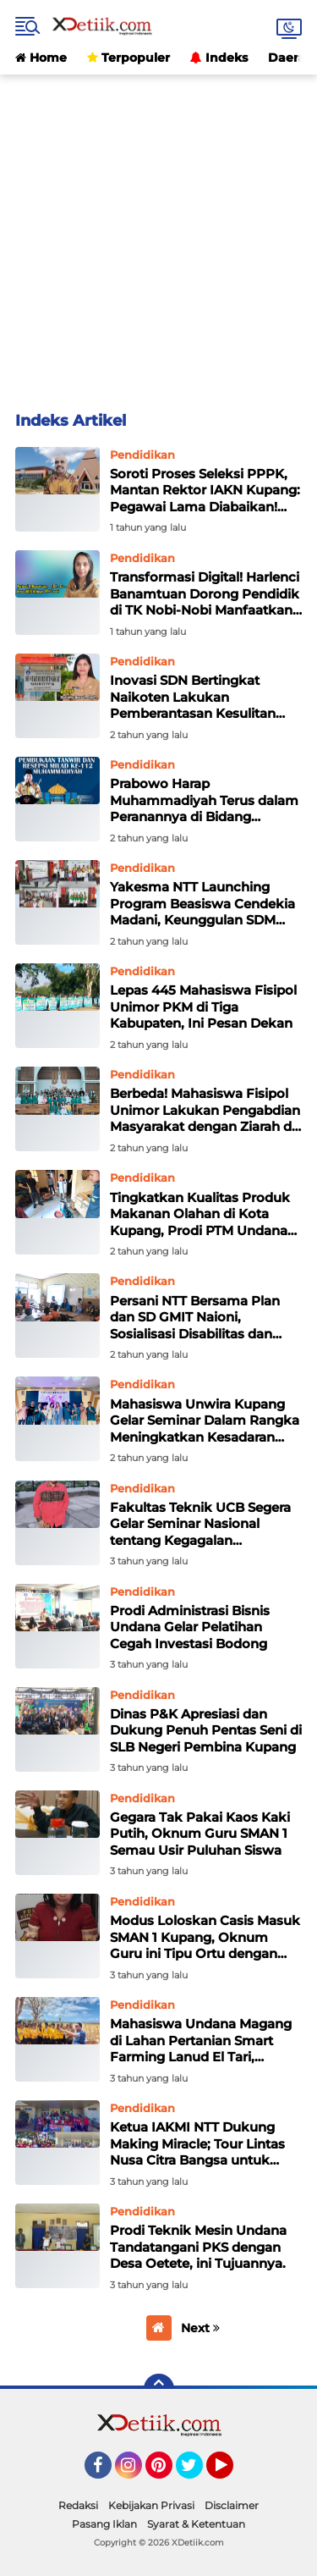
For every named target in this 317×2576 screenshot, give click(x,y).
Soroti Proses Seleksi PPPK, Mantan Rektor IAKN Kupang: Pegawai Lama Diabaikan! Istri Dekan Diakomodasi (205, 491)
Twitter (197, 2473)
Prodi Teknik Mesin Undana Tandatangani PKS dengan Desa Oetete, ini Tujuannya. (198, 2246)
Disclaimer (232, 2505)
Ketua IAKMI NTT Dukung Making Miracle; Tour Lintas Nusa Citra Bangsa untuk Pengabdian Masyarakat (197, 2144)
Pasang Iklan (104, 2524)
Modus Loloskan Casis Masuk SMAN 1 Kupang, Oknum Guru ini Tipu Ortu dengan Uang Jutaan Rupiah (205, 1937)
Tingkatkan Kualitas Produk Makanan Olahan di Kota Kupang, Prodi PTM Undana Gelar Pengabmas (200, 1214)
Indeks (219, 57)
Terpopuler (128, 57)
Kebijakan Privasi (151, 2505)
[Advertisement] (158, 233)
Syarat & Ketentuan (196, 2524)
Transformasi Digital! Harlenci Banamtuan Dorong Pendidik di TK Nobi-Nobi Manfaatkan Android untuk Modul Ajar (204, 594)
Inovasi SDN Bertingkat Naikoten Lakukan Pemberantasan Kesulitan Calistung (193, 697)
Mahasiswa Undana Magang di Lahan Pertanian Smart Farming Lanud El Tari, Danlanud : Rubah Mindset (201, 2041)
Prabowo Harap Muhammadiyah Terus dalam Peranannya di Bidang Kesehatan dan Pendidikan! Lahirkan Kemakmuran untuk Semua (205, 800)
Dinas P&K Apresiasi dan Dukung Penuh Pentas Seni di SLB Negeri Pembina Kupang (206, 1730)
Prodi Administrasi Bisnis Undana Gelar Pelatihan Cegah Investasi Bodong (190, 1627)
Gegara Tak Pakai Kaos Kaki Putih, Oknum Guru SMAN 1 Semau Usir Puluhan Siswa (200, 1833)
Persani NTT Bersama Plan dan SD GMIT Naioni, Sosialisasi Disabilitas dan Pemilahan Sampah (195, 1318)
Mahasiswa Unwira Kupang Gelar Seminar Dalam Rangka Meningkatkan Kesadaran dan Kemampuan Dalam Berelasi (204, 1421)
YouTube (231, 2473)
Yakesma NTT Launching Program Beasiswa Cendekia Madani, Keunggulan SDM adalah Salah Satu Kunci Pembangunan (202, 904)
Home (41, 57)
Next (200, 2328)
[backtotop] (159, 2389)
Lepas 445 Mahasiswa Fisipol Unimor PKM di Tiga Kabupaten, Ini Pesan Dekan (203, 1006)
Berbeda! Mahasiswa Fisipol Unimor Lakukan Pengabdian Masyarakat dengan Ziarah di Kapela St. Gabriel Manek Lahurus (205, 1110)
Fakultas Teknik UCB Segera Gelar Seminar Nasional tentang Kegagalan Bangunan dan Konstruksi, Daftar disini (200, 1524)
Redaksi (78, 2505)
